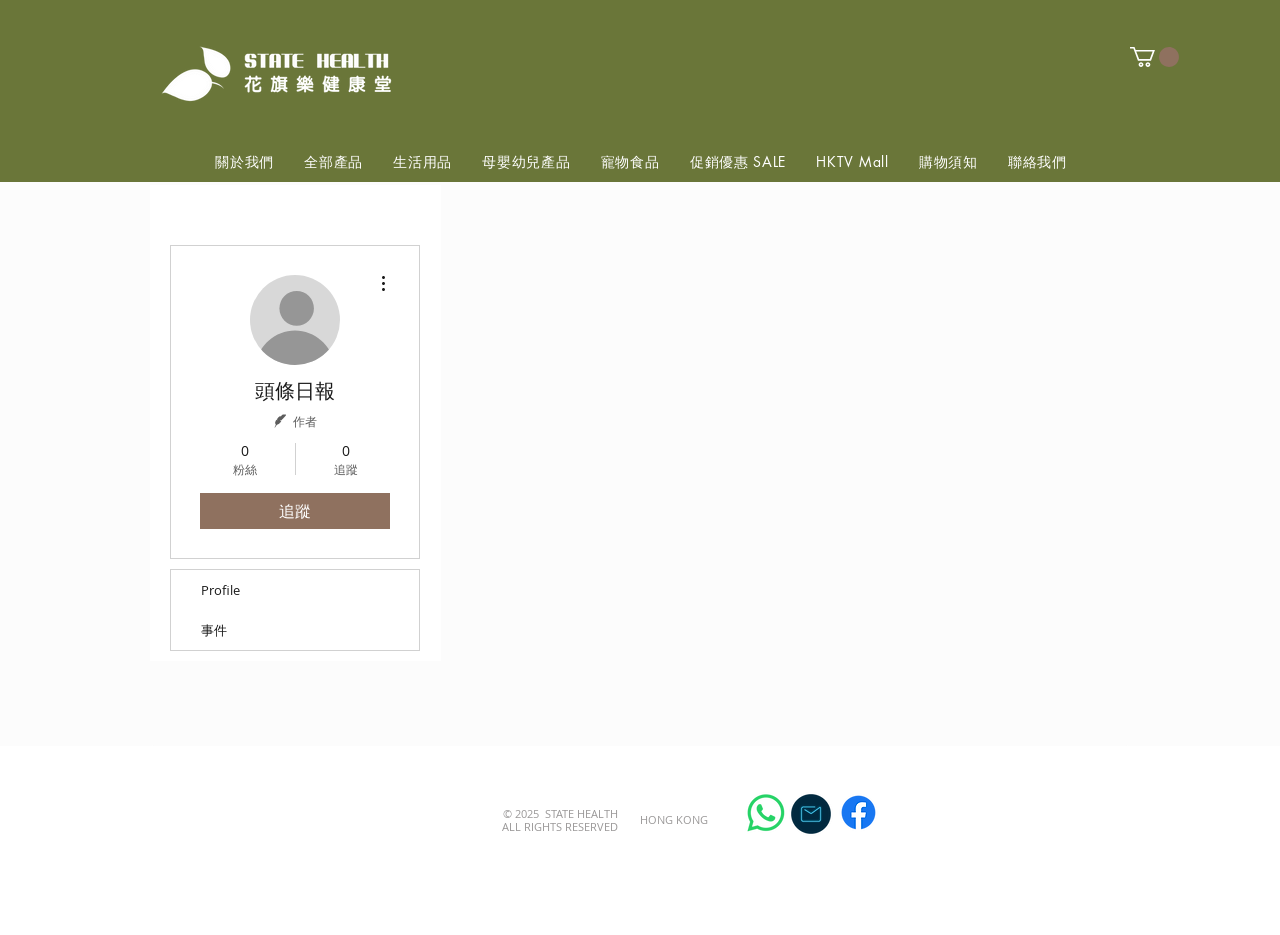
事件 (214, 630)
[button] (1154, 57)
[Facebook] (858, 812)
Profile (220, 590)
